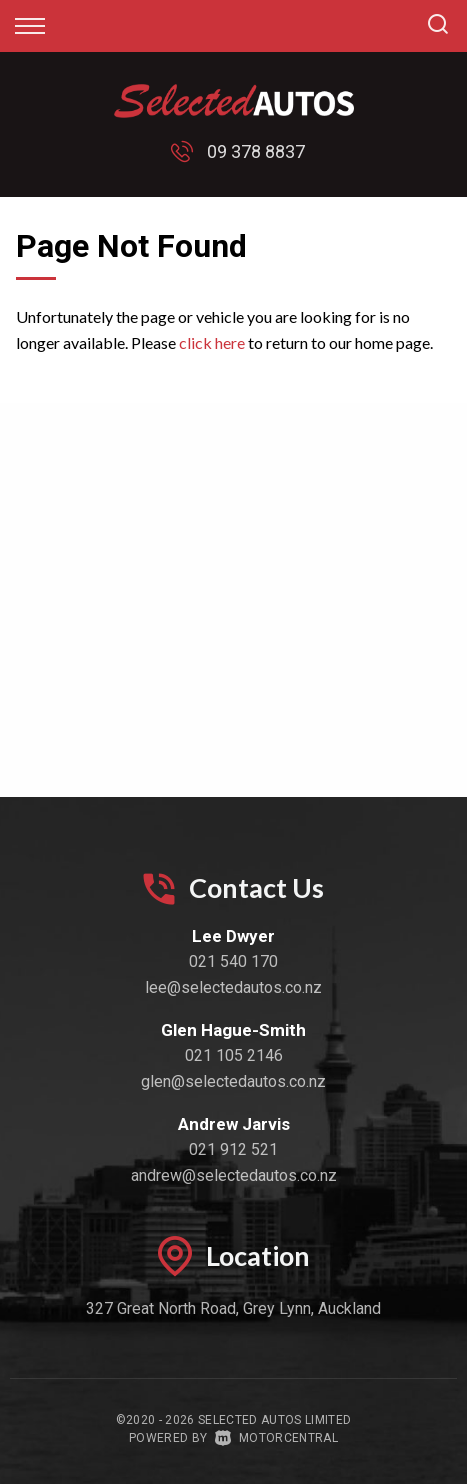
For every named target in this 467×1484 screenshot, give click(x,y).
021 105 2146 (234, 1055)
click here (212, 342)
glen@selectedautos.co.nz (233, 1081)
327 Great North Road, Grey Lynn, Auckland (233, 1308)
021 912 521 (233, 1149)
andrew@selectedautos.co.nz (234, 1175)
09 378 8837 (256, 151)
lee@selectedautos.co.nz (233, 987)
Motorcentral (276, 1438)
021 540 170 (233, 961)
